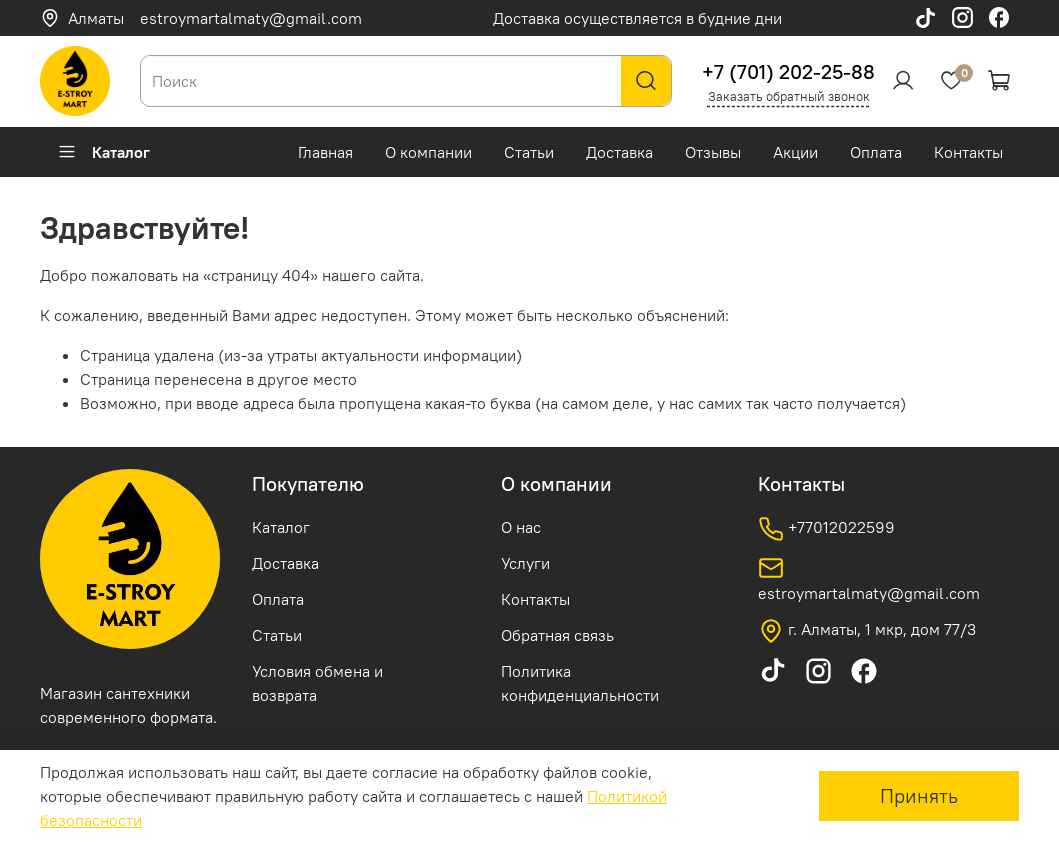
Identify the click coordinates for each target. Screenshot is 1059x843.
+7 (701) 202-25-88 (788, 71)
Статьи (529, 152)
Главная (325, 152)
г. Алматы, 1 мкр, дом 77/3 (867, 631)
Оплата (876, 152)
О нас (521, 527)
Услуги (525, 563)
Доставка (619, 152)
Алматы (82, 18)
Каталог (103, 152)
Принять (919, 795)
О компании (428, 152)
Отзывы (713, 152)
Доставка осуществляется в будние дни (637, 18)
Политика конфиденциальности (580, 683)
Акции (795, 152)
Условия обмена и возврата (317, 683)
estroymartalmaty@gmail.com (251, 18)
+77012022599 (826, 529)
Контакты (968, 152)
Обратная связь (557, 635)
